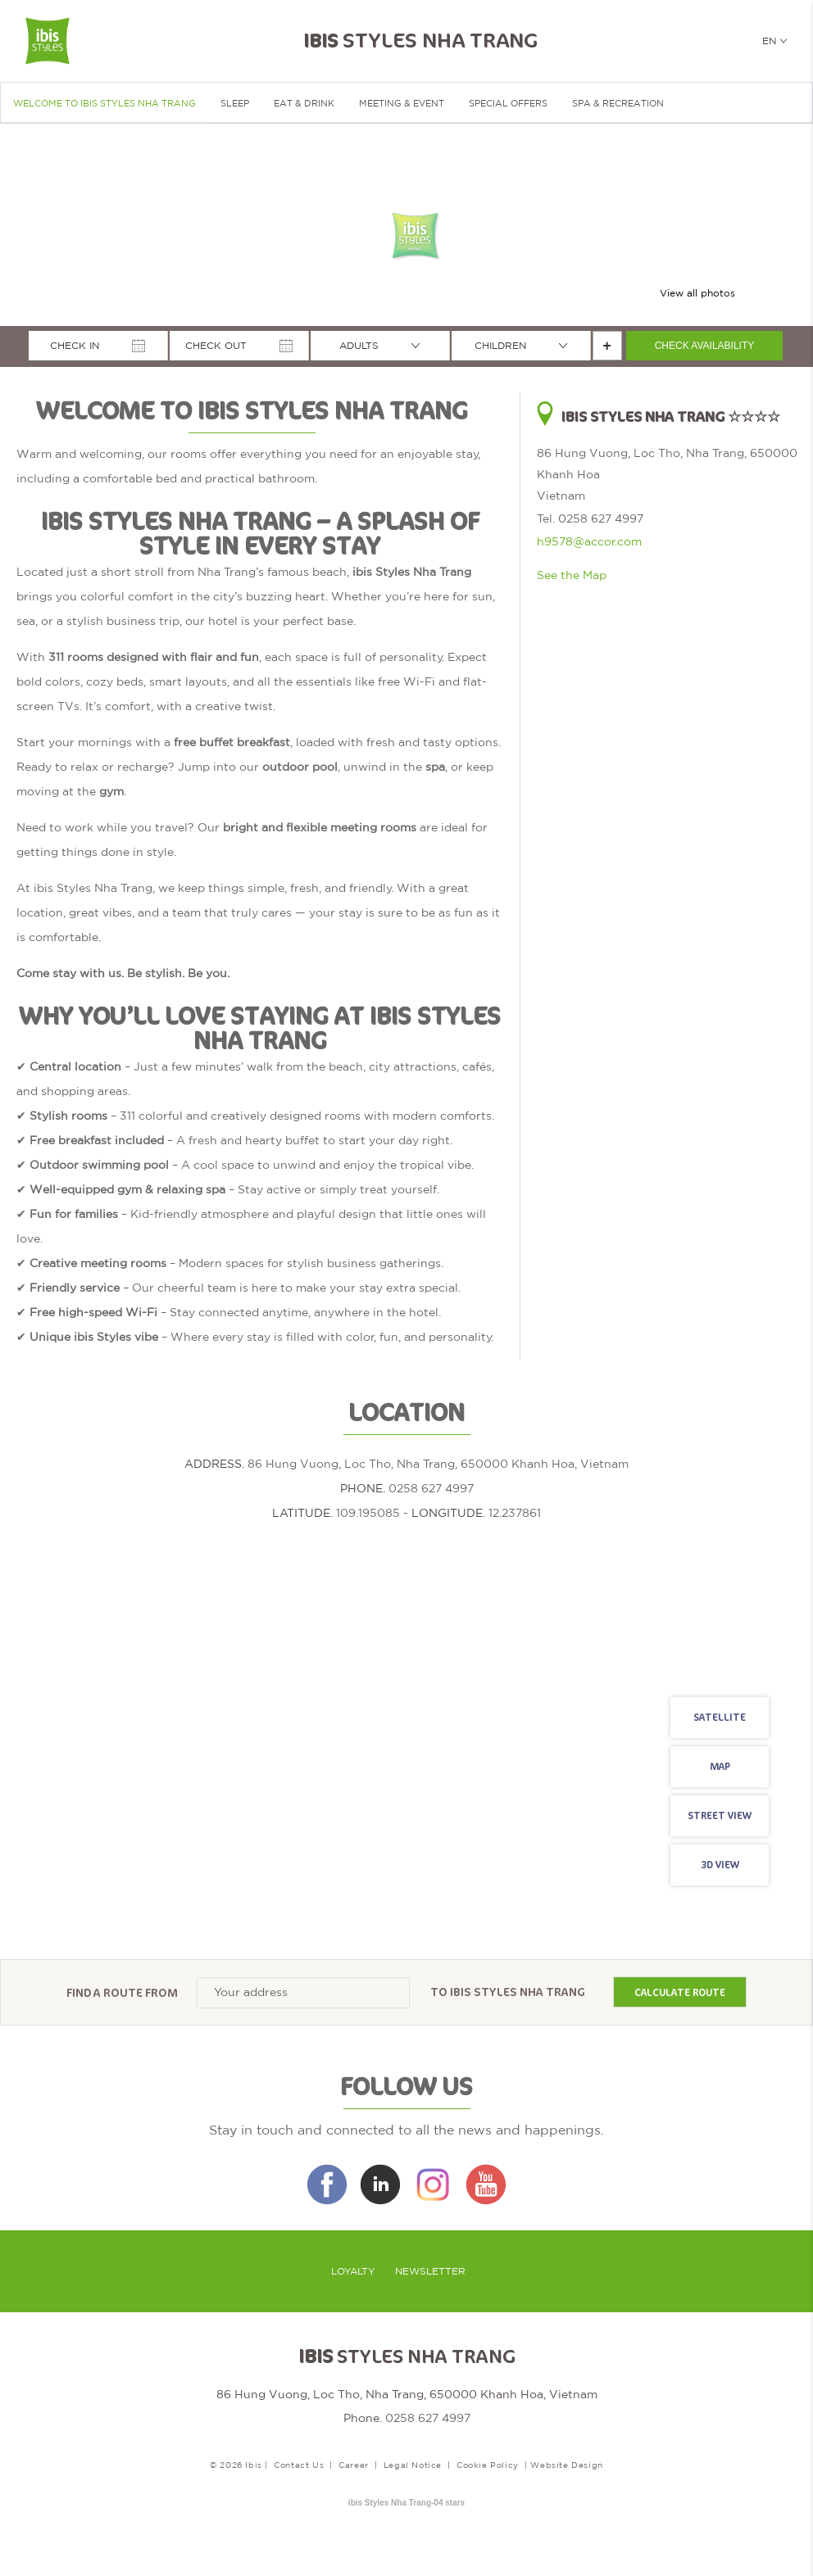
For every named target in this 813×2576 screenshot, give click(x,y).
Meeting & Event (401, 103)
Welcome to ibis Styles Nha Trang (104, 103)
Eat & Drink (304, 103)
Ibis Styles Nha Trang (517, 1992)
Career (353, 2465)
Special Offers (508, 103)
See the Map (571, 575)
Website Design (566, 2465)
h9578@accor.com (589, 541)
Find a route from (122, 1992)
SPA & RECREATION (618, 103)
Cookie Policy (487, 2465)
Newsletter (430, 2271)
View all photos (697, 293)
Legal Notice (413, 2465)
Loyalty (353, 2271)
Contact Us (299, 2465)
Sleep (234, 103)
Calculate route (679, 1993)
